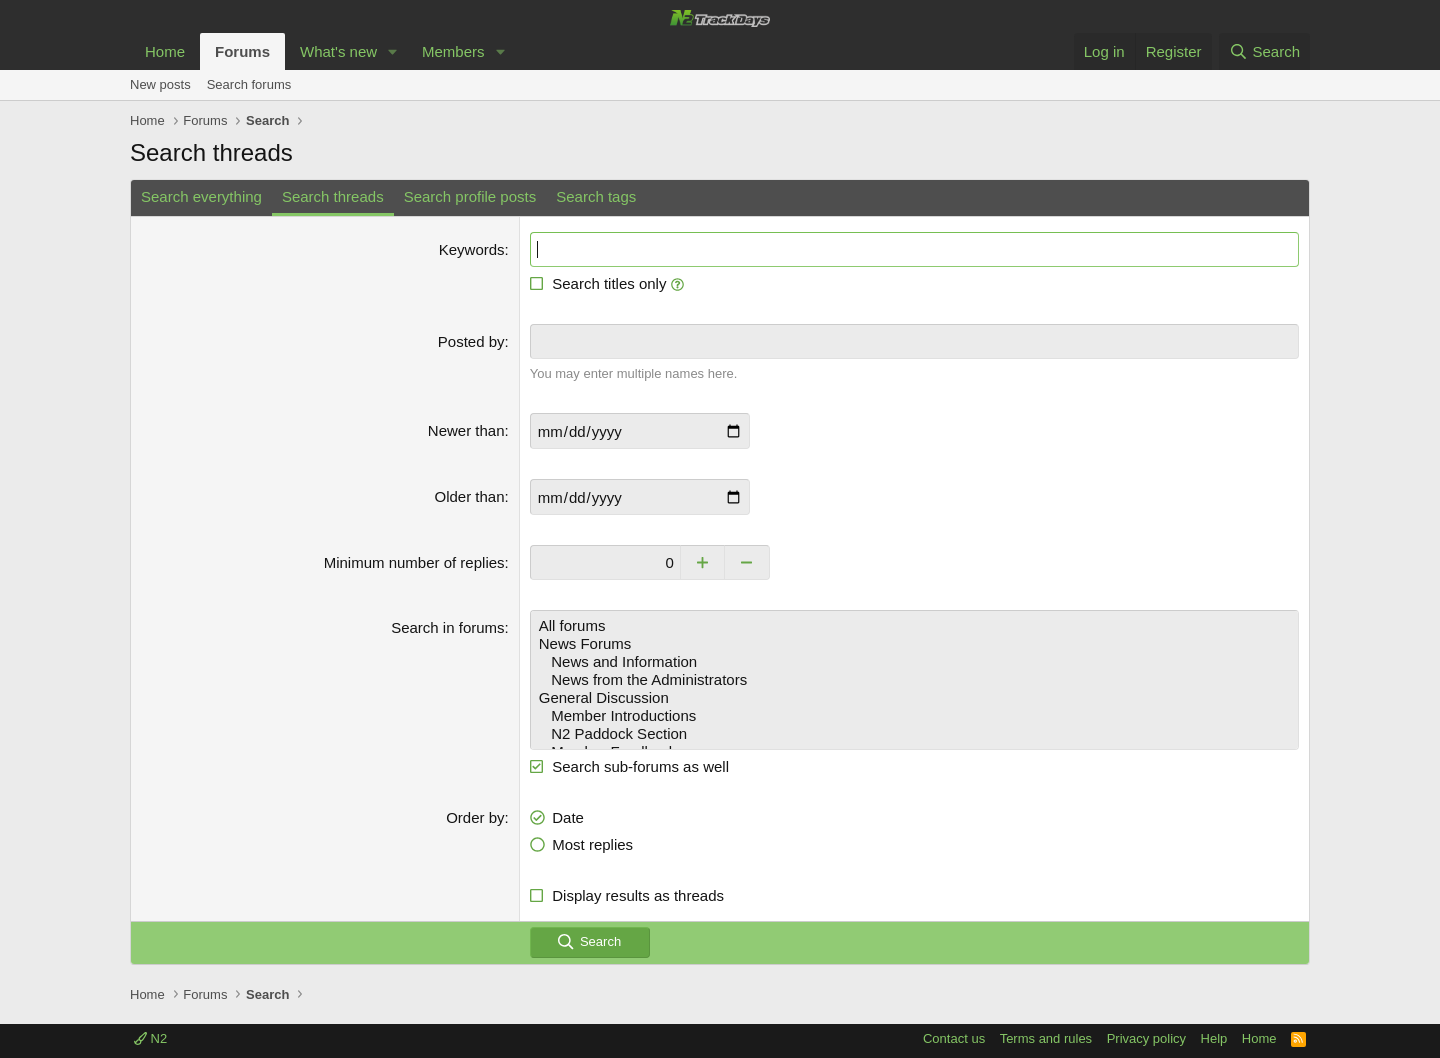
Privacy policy (1146, 1038)
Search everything (201, 196)
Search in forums (447, 627)
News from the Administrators (914, 680)
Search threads (333, 196)
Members (453, 51)
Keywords (472, 249)
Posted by (471, 341)
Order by (475, 817)
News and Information (914, 662)
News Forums (914, 644)
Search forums (249, 84)
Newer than (466, 430)
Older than (470, 496)
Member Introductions (914, 716)
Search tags (596, 196)
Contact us (954, 1038)
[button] (393, 51)
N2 (150, 1038)
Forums (242, 51)
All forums (914, 626)
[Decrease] (747, 562)
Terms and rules (1046, 1038)
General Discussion (914, 698)
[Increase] (702, 562)
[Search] (1264, 51)
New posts (160, 84)
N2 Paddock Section (914, 734)
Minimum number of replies (414, 562)
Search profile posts (470, 196)
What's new (338, 51)
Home (165, 51)
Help (1214, 1038)
